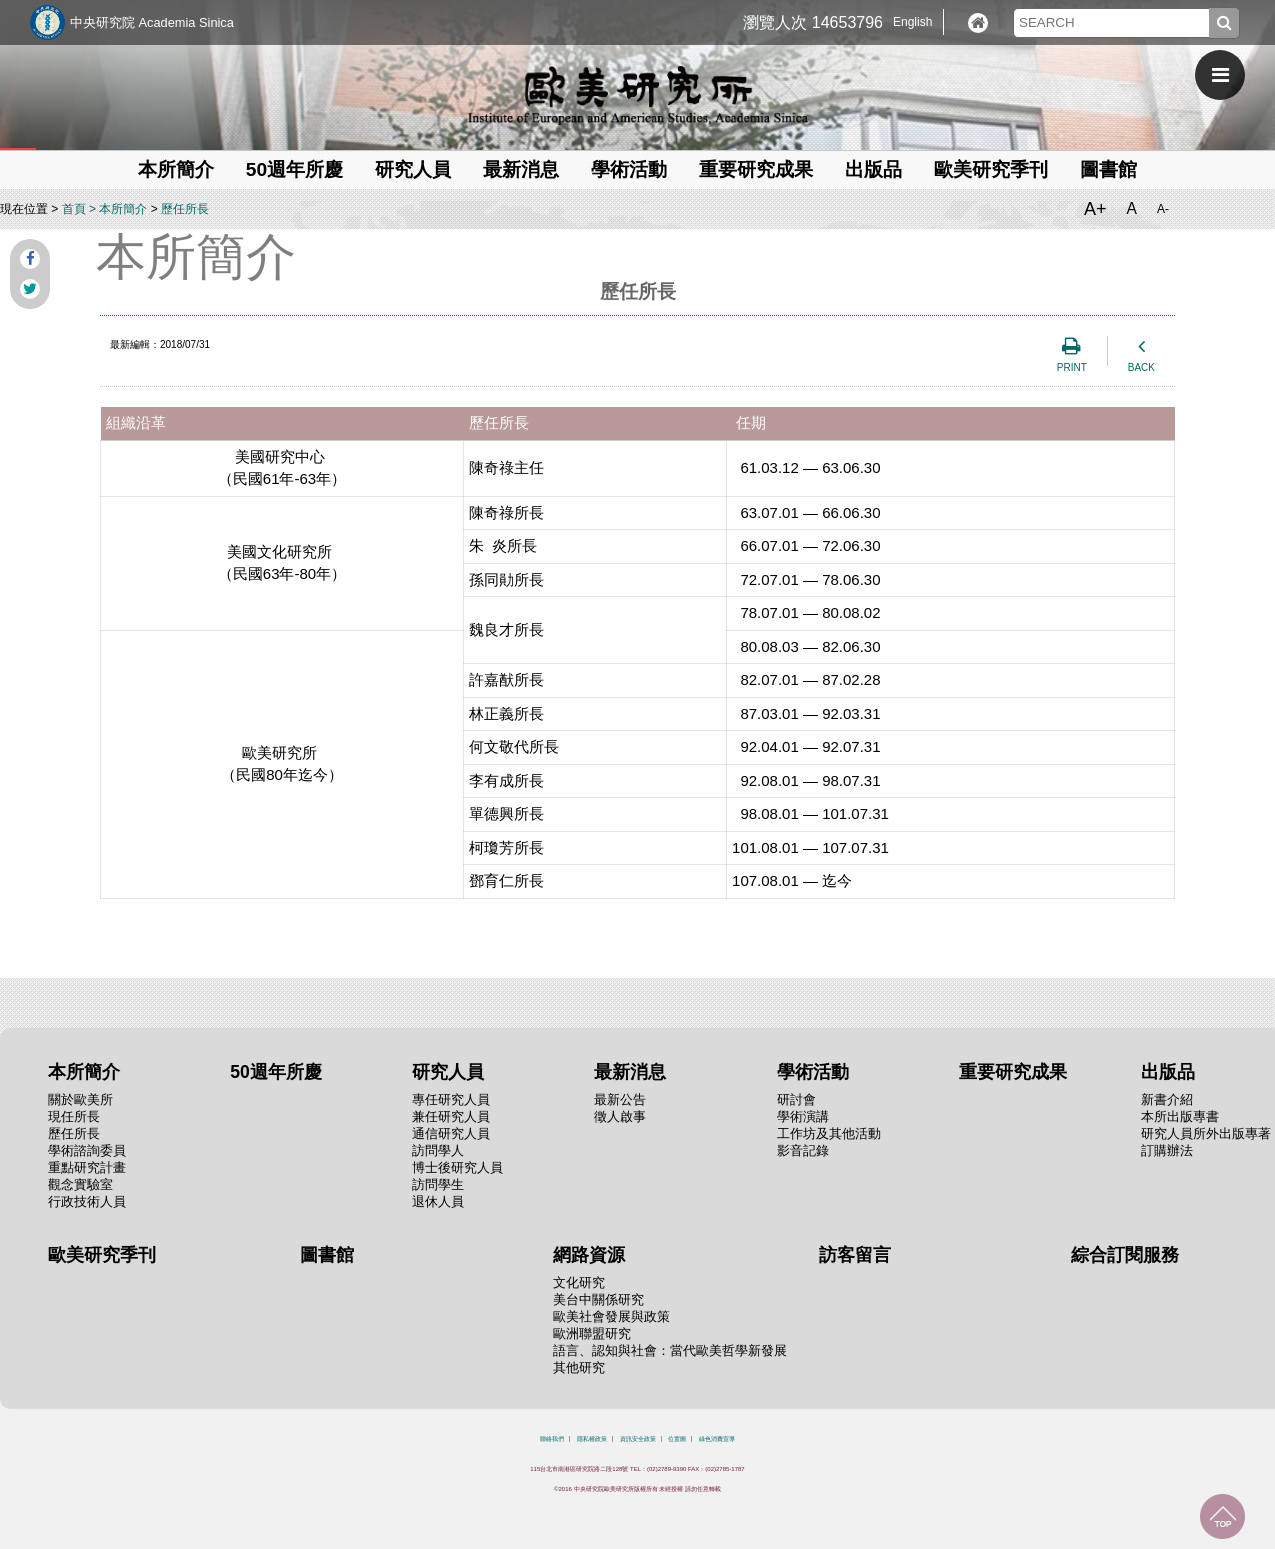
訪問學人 (438, 1150)
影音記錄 (803, 1150)
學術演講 (803, 1116)
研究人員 (413, 169)
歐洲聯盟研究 (592, 1333)
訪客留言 (855, 1255)
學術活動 (629, 169)
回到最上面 (1222, 1516)
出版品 (873, 169)
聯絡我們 (552, 1439)
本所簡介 (176, 169)
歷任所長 (185, 209)
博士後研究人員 (457, 1167)
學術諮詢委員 (87, 1150)
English (912, 22)
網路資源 (589, 1255)
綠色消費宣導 (717, 1439)
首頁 (74, 209)
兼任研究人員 (451, 1116)
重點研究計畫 (87, 1167)
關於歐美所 (80, 1099)
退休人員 (438, 1201)
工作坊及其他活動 (829, 1133)
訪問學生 (438, 1184)
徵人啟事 (620, 1116)
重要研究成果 (756, 169)
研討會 (796, 1099)
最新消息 (521, 169)
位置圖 (677, 1439)
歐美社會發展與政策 (611, 1316)
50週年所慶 (294, 169)
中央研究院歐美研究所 (638, 95)
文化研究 (579, 1282)
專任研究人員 (451, 1099)
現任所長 (74, 1116)
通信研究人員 (451, 1133)
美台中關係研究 (598, 1299)
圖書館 (1108, 169)
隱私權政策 (592, 1439)
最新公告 (620, 1099)
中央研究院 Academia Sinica (152, 22)
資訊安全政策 (638, 1439)
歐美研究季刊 (991, 169)
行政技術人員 (87, 1201)
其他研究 (579, 1367)
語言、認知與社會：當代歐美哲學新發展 (670, 1350)
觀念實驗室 (80, 1184)
